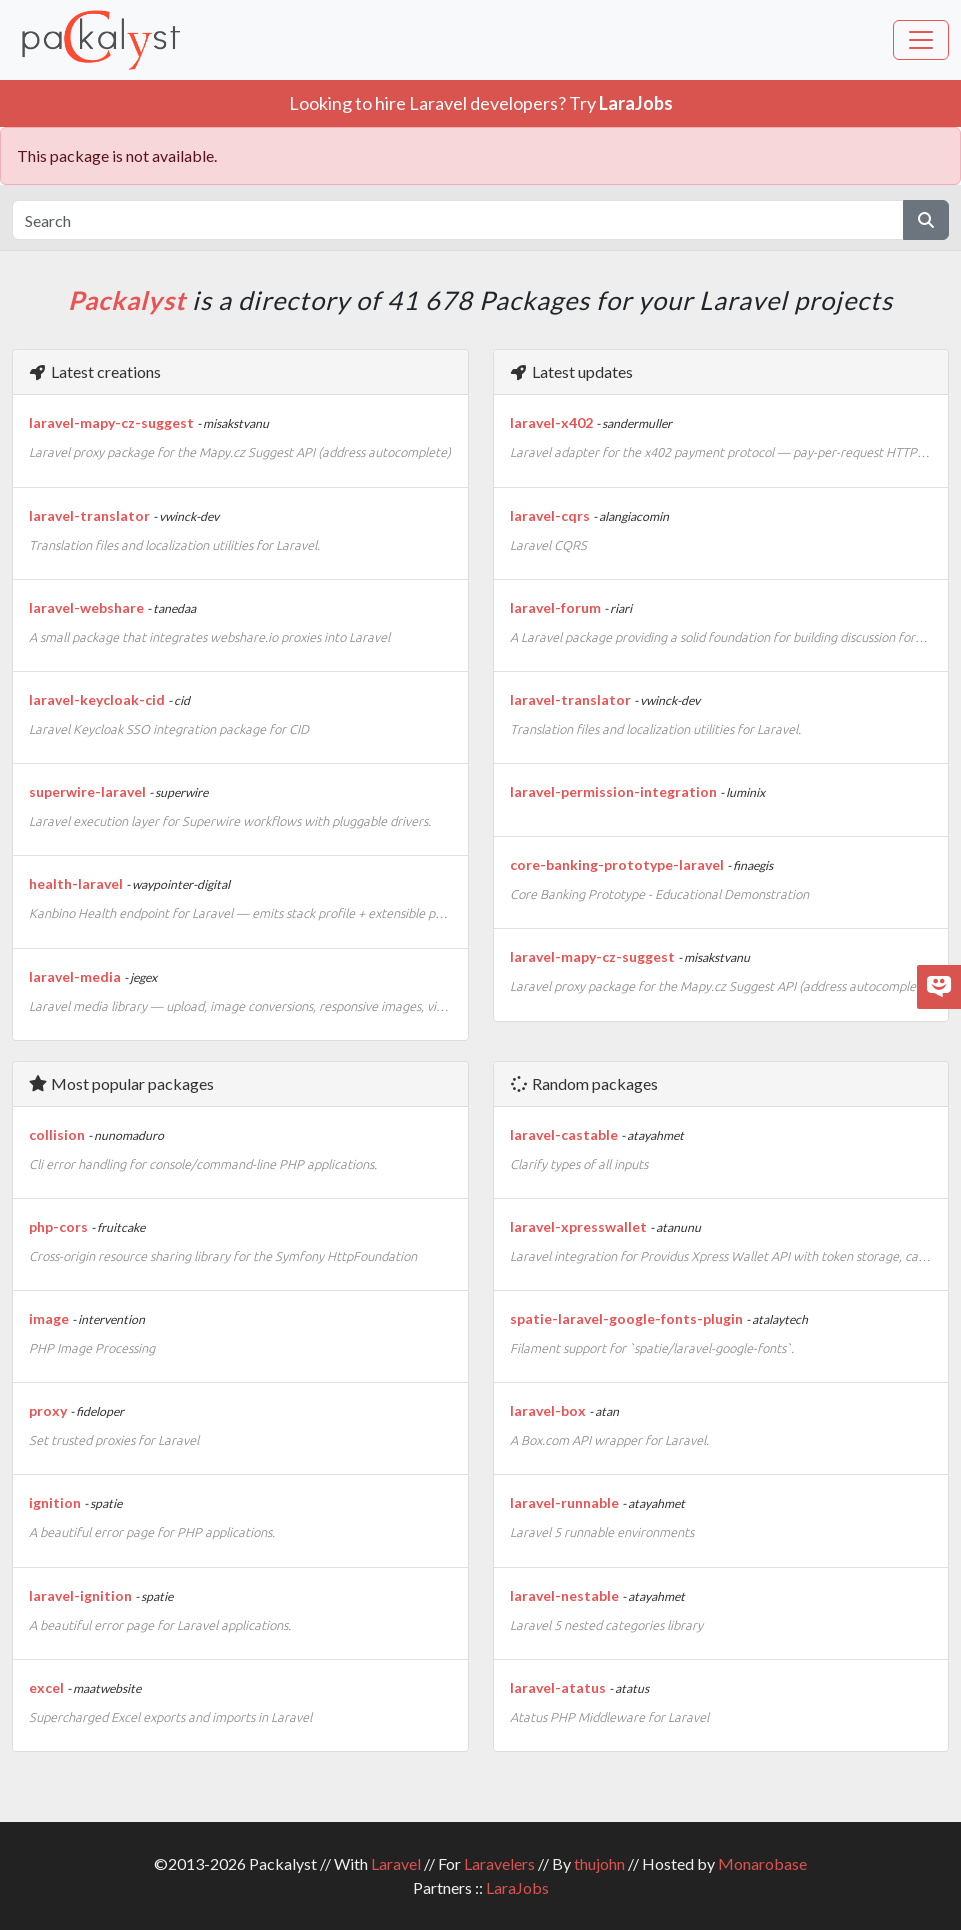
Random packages (583, 1083)
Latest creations (94, 371)
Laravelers (499, 1863)
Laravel (396, 1863)
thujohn (599, 1863)
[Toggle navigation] (921, 40)
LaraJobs (517, 1887)
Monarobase (762, 1863)
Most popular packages (121, 1083)
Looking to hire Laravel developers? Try (481, 103)
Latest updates (571, 371)
